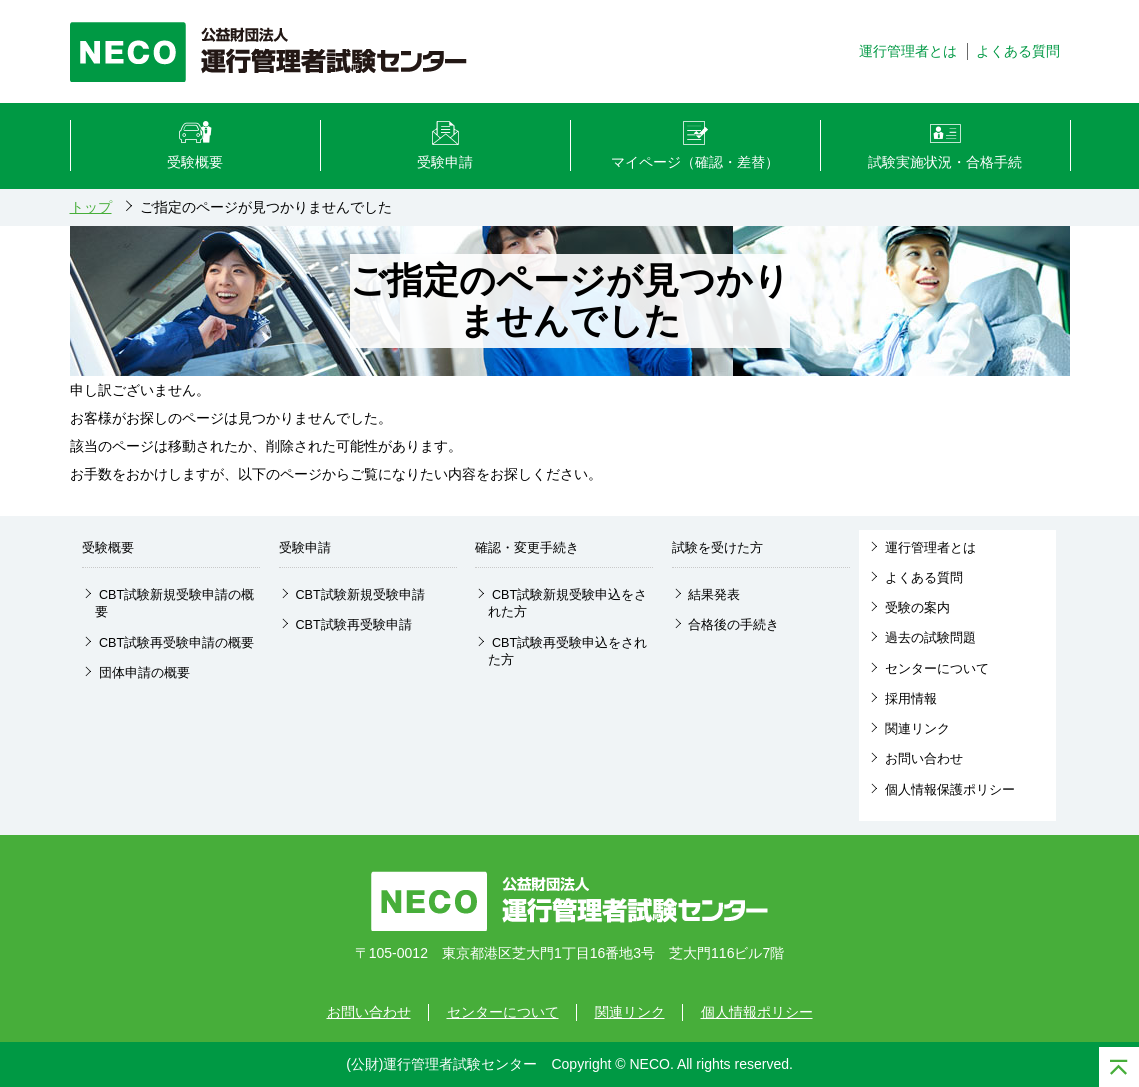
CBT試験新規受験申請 (359, 595)
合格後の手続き (733, 625)
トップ (91, 207)
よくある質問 (924, 578)
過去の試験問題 (930, 638)
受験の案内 (917, 608)
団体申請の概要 (144, 673)
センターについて (937, 669)
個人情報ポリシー (757, 1012)
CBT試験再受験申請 (353, 625)
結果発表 (714, 595)
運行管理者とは (930, 548)
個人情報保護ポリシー (950, 790)
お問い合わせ (924, 759)
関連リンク (917, 729)
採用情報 (911, 699)
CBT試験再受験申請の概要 (176, 643)
